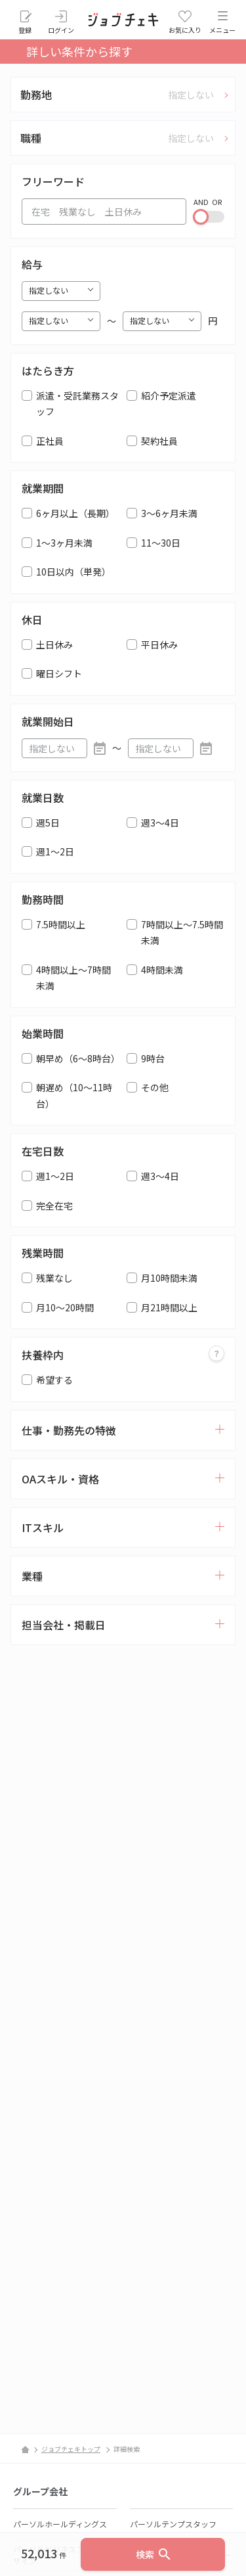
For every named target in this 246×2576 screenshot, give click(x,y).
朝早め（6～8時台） (78, 1058)
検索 (154, 2554)
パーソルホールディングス (60, 2523)
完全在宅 (54, 1205)
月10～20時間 (65, 1307)
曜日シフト (59, 673)
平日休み (159, 644)
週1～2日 (55, 851)
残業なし (54, 1277)
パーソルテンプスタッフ (173, 2523)
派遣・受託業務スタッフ (77, 403)
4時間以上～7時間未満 (73, 978)
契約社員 (159, 440)
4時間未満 (162, 969)
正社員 (50, 440)
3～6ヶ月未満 (169, 513)
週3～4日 (160, 822)
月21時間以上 (169, 1307)
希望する (54, 1379)
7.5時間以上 (60, 924)
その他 (155, 1087)
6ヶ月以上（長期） (75, 513)
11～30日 (160, 542)
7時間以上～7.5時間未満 (182, 932)
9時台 (153, 1058)
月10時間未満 (169, 1277)
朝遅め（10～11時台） (74, 1095)
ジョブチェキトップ (70, 2449)
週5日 (48, 822)
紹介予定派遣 (168, 395)
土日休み (54, 644)
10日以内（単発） (73, 571)
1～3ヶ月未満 (64, 542)
